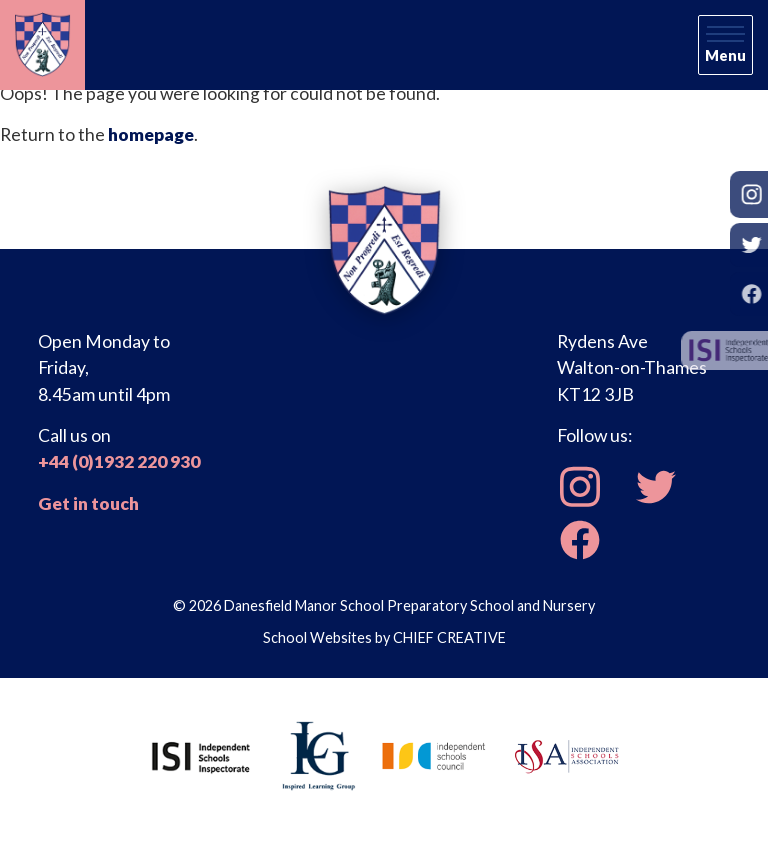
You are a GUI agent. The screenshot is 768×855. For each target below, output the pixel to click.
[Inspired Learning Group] (317, 754)
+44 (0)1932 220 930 (119, 461)
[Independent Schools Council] (434, 754)
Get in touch (88, 503)
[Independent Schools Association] (567, 754)
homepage (151, 134)
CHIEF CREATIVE (449, 637)
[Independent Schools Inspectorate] (201, 754)
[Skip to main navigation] (725, 45)
